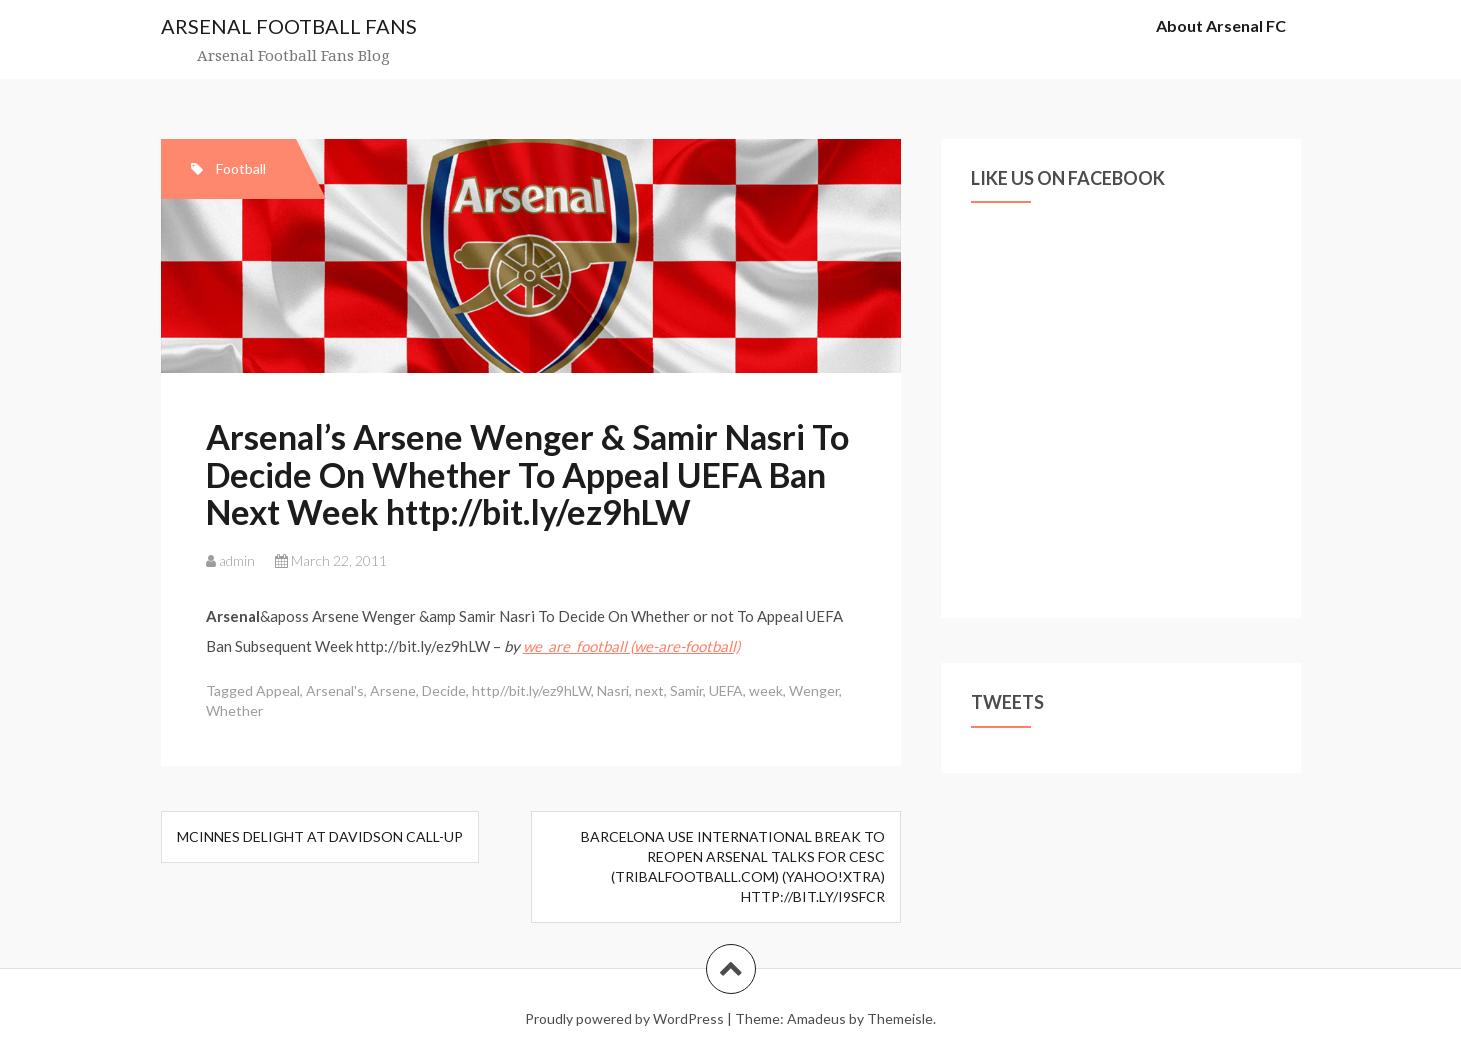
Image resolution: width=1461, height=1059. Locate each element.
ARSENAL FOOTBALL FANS (289, 26)
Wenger (814, 690)
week (766, 690)
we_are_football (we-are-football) (631, 646)
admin (237, 560)
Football (241, 168)
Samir (686, 690)
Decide (444, 690)
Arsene (393, 690)
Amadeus (816, 1018)
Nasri (613, 690)
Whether (234, 710)
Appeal (278, 690)
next (649, 690)
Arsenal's (335, 690)
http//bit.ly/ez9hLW (531, 690)
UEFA (726, 690)
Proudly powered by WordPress (624, 1018)
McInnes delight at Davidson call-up (320, 836)
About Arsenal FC (1221, 25)
